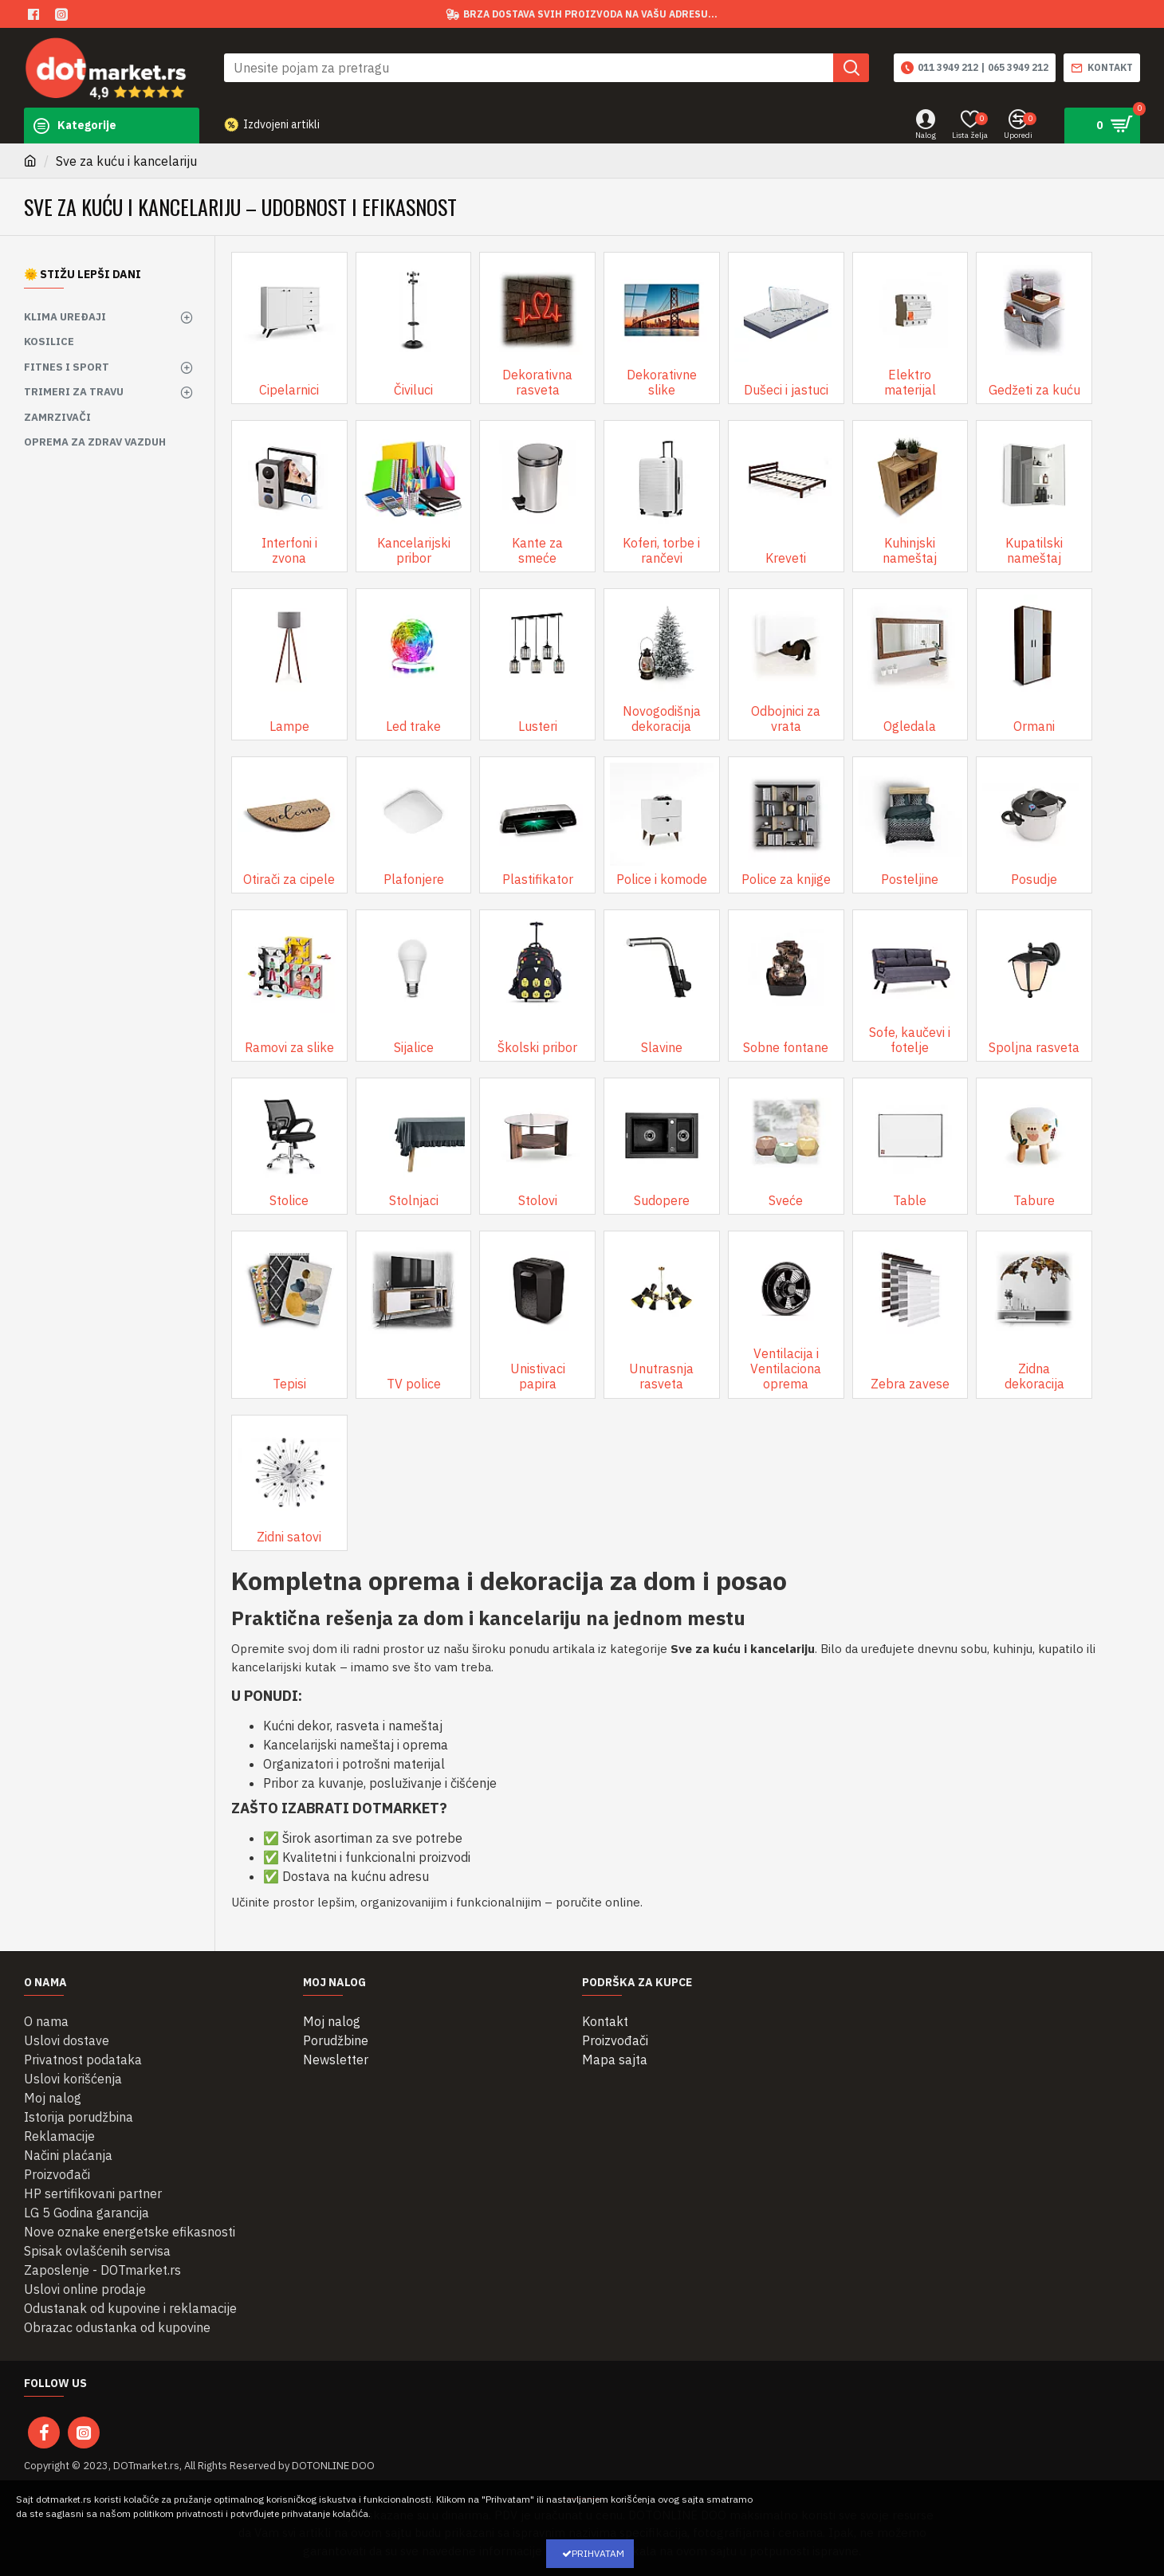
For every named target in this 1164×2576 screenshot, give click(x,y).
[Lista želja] (970, 125)
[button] (851, 67)
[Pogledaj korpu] (1102, 125)
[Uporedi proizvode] (1018, 125)
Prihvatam (598, 2553)
